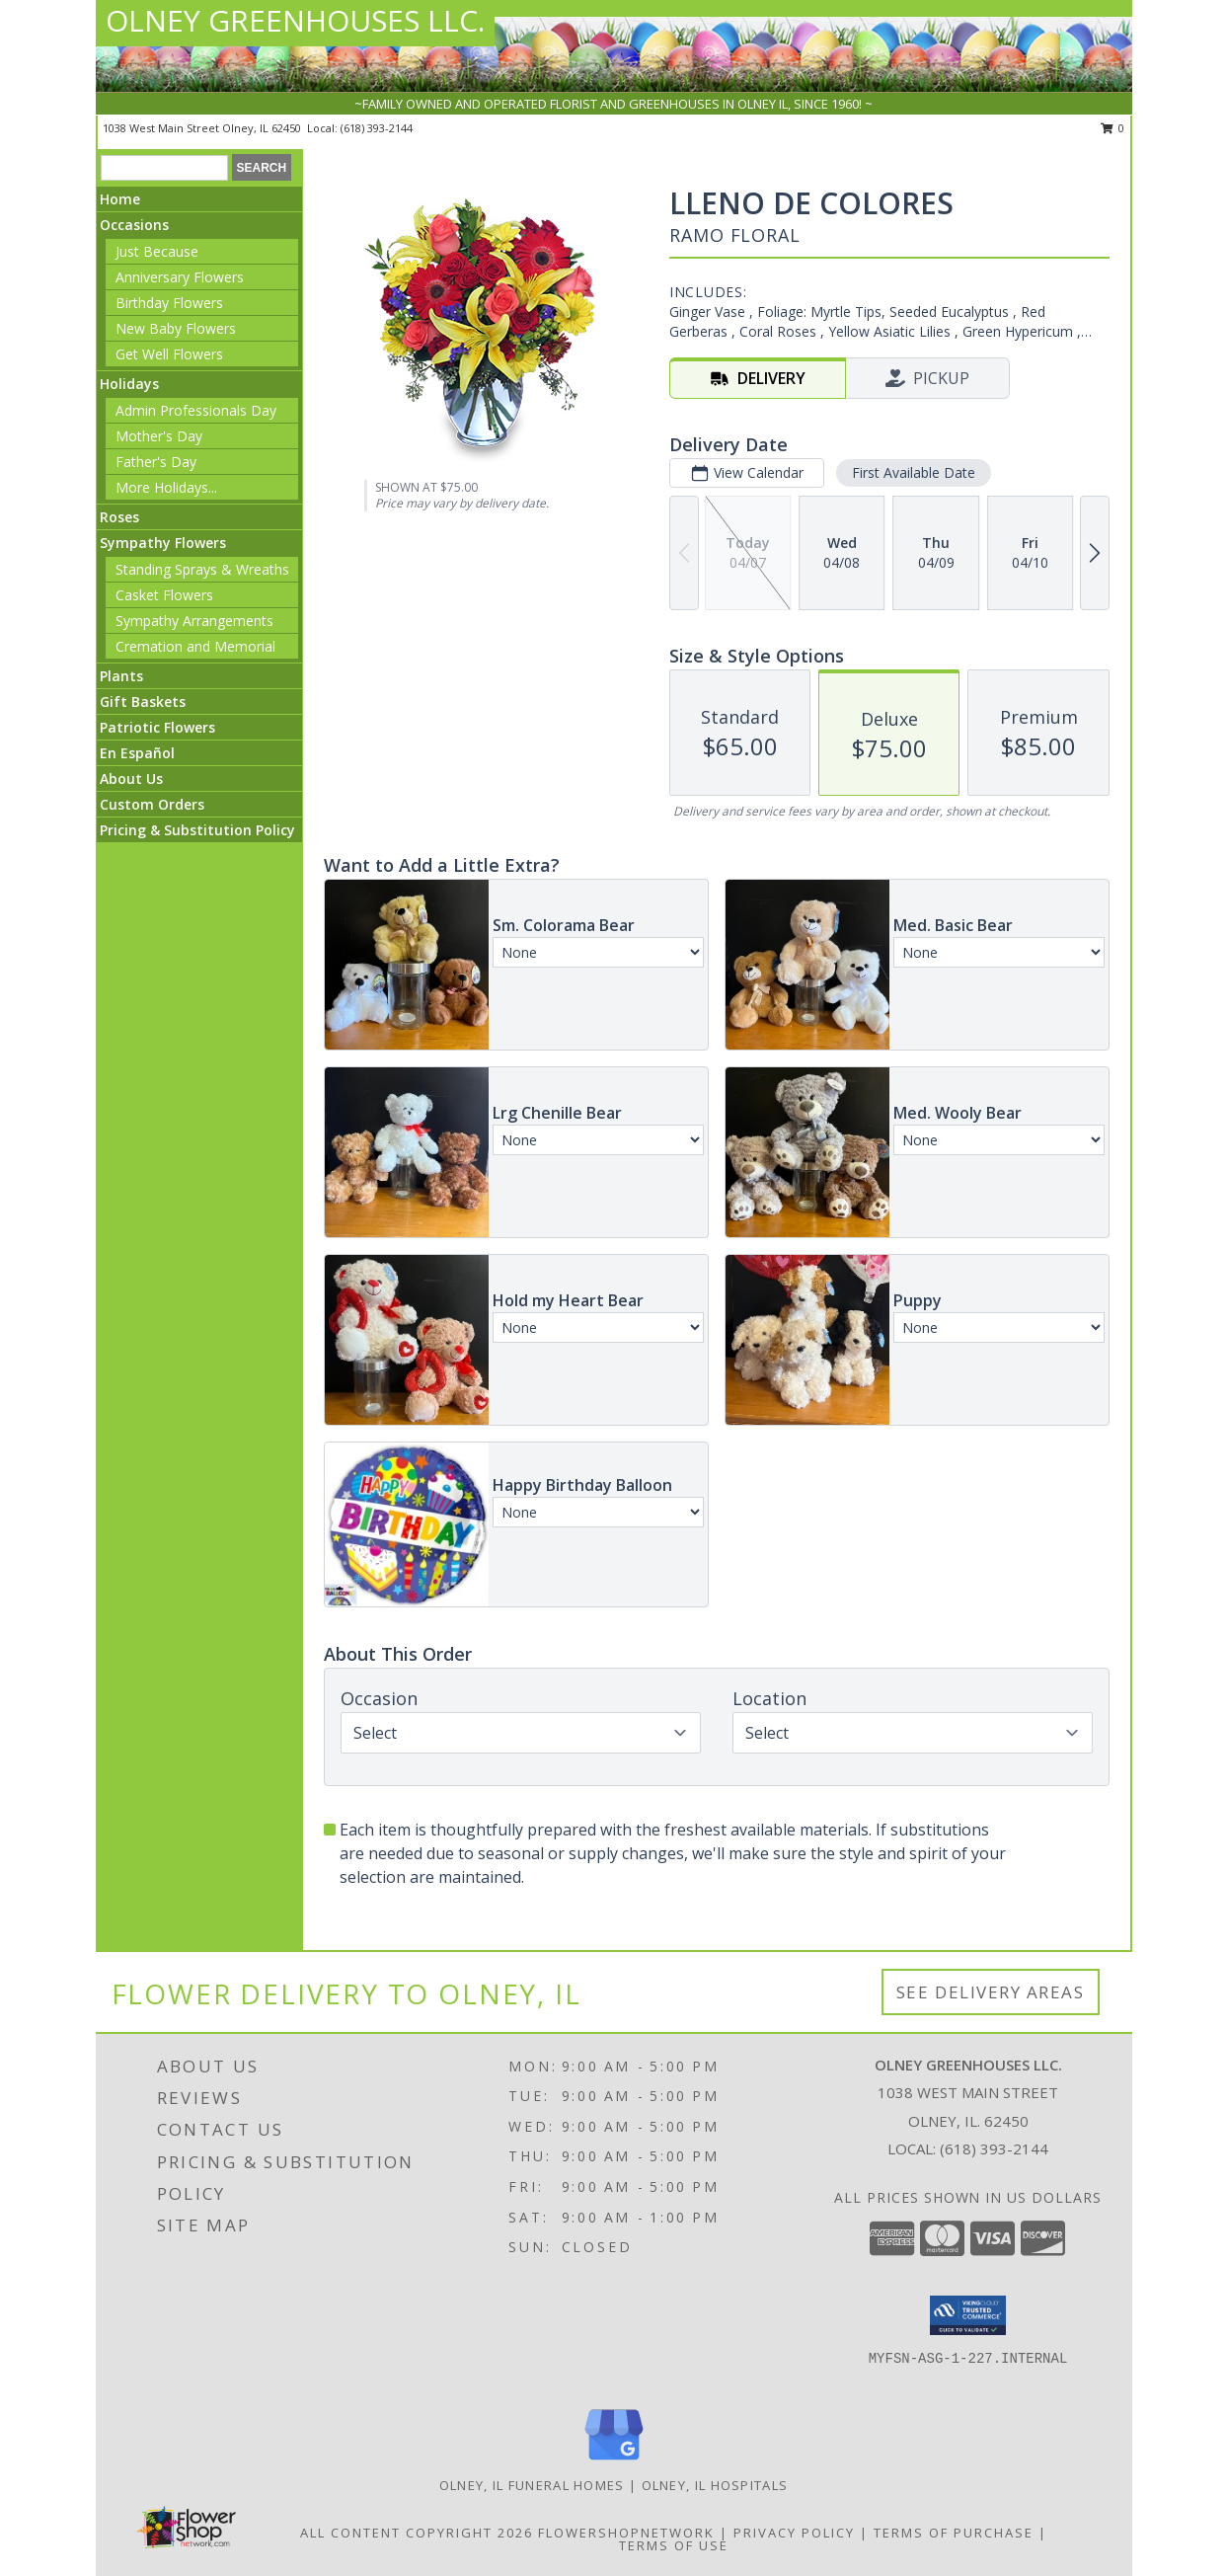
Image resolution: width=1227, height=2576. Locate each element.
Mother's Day (158, 436)
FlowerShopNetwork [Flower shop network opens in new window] (626, 2532)
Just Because (156, 251)
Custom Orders (152, 804)
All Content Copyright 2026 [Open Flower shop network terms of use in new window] (416, 2532)
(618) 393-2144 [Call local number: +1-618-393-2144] (377, 127)
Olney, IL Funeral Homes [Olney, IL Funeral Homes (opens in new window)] (532, 2485)
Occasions (134, 224)
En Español (137, 752)
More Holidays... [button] (166, 487)
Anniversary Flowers (179, 277)
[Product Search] (164, 168)
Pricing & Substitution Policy (197, 829)
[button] (968, 2315)
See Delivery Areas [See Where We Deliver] (990, 1992)
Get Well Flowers (169, 354)
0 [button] (1113, 127)
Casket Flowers (164, 594)
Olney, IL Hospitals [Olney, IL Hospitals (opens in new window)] (715, 2485)
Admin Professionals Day (195, 410)
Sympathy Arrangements (194, 620)
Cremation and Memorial (195, 646)
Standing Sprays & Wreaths (202, 569)
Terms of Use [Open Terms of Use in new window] (674, 2545)
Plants (121, 675)
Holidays (129, 383)
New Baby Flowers (175, 328)
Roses (119, 516)
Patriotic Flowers (157, 727)
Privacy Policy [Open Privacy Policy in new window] (794, 2532)
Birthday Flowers (169, 302)
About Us (131, 778)
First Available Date (913, 472)
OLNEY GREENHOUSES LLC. (295, 20)
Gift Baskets (143, 701)
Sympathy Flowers (163, 542)
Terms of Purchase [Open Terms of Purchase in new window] (954, 2532)
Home (120, 199)
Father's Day (155, 461)
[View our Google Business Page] (614, 2461)
